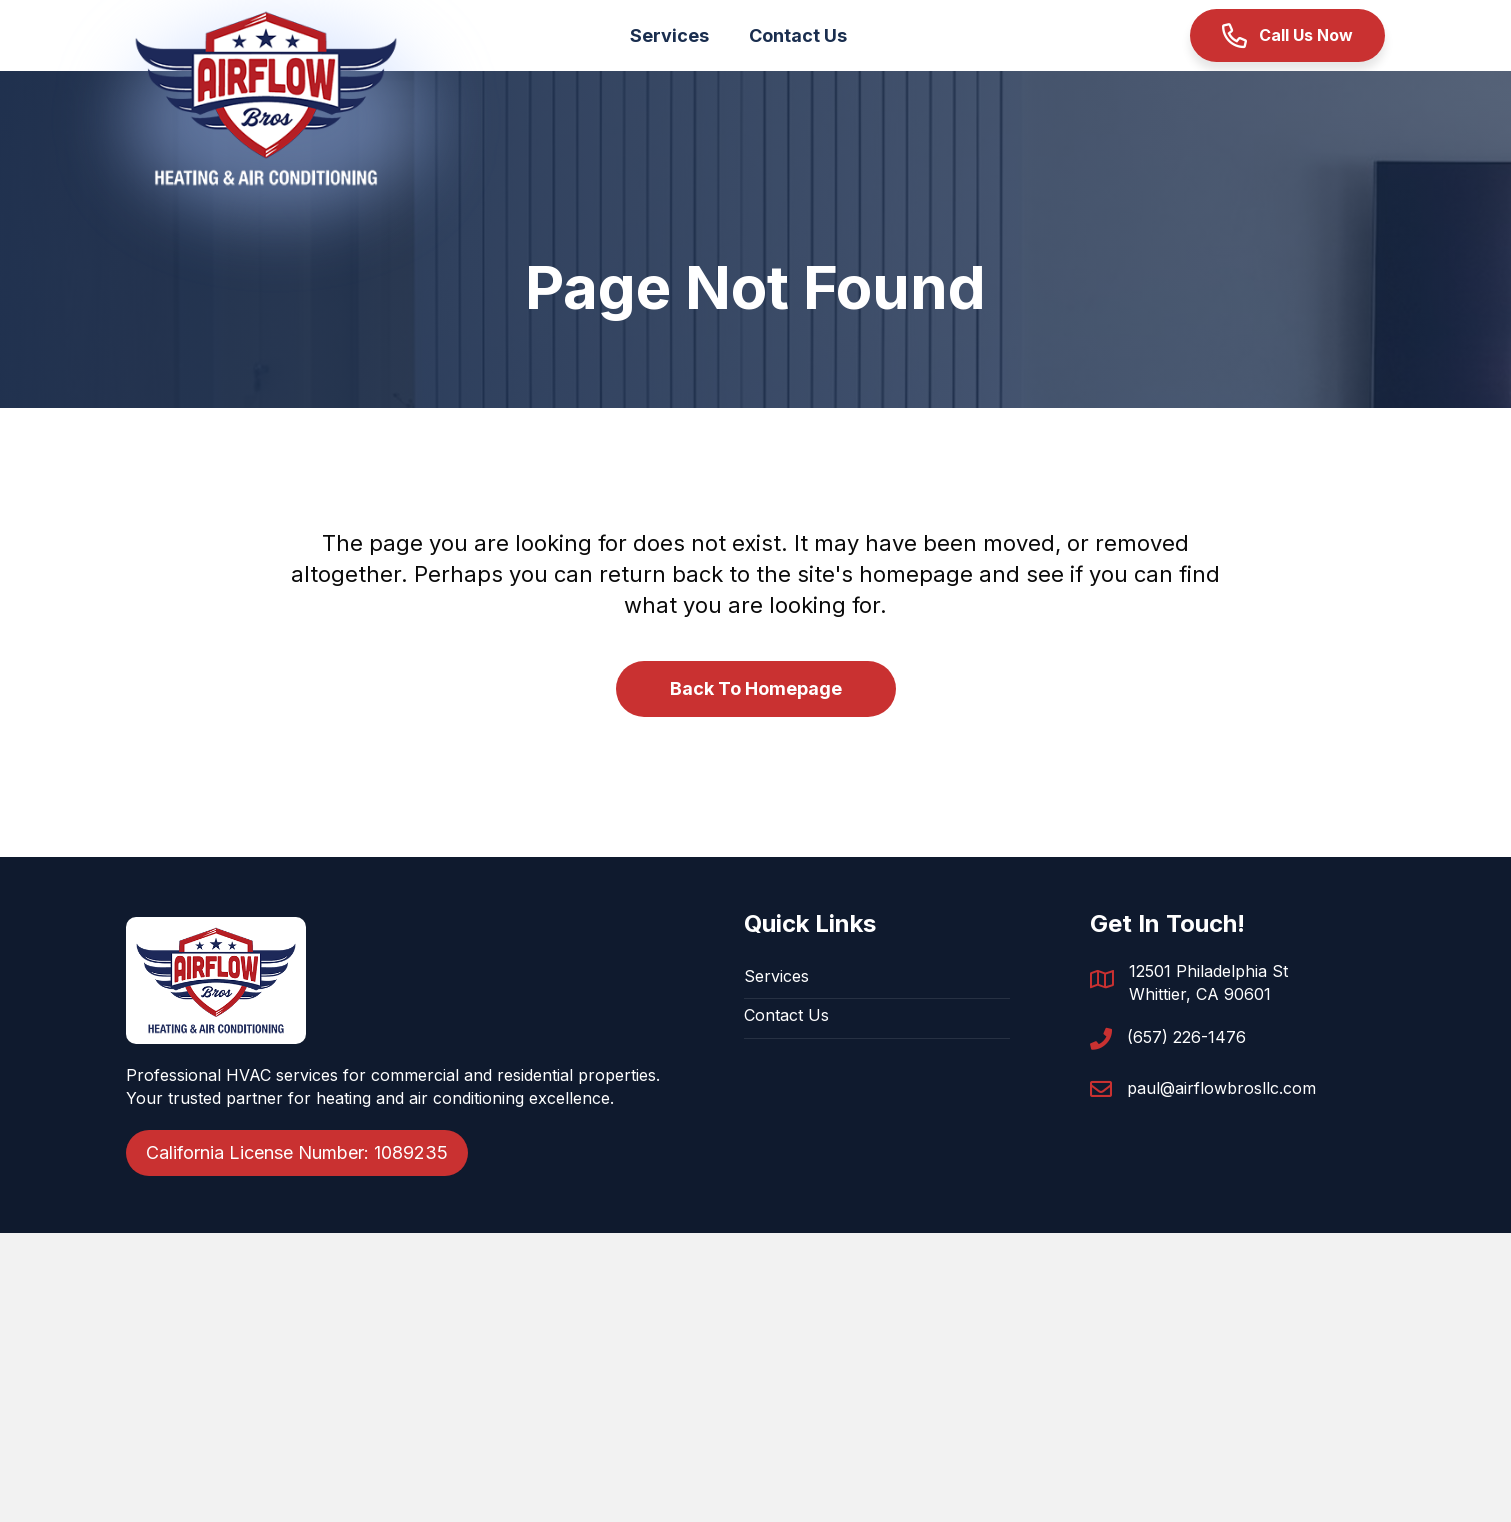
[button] (1287, 35)
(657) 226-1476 (1186, 1037)
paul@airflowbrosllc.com (1221, 1088)
